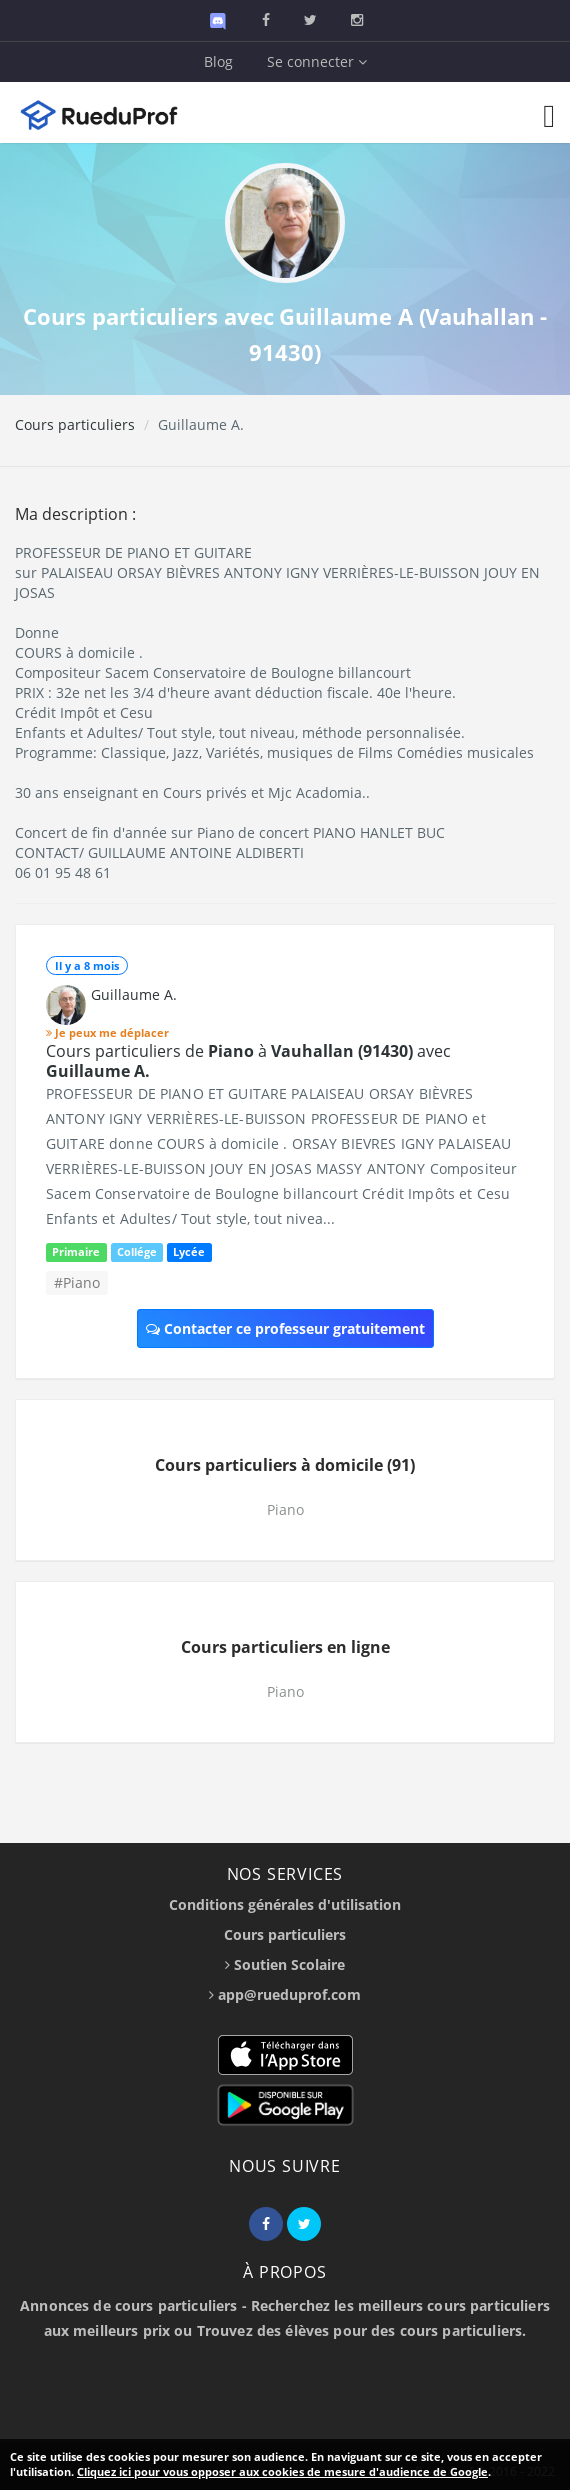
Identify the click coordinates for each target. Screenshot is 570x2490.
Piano (285, 1509)
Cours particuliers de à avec (248, 1061)
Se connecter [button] (317, 61)
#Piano (77, 1282)
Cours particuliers (75, 424)
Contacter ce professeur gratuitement (285, 1328)
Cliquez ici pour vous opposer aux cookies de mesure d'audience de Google (282, 2471)
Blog (218, 61)
